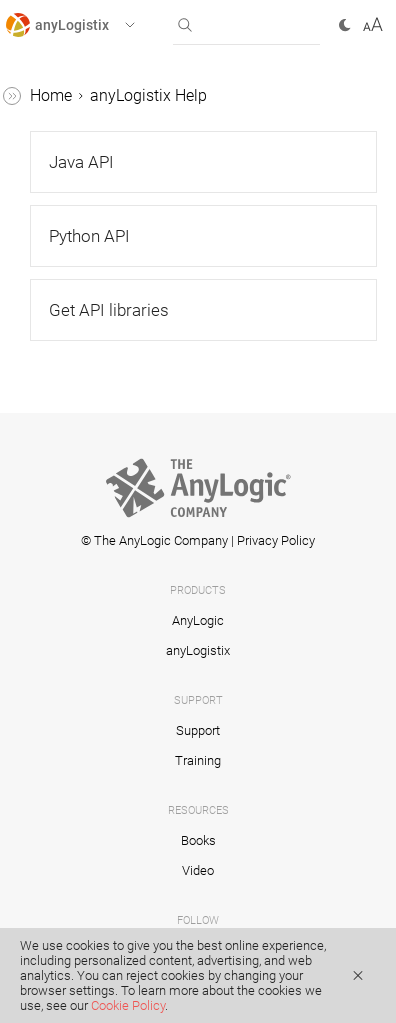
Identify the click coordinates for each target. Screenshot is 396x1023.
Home (51, 95)
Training (198, 760)
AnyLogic (198, 620)
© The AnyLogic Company (154, 540)
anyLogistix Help (148, 95)
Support (198, 730)
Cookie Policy (128, 1005)
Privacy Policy (276, 540)
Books (198, 840)
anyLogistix (198, 650)
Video (198, 870)
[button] (88, 25)
